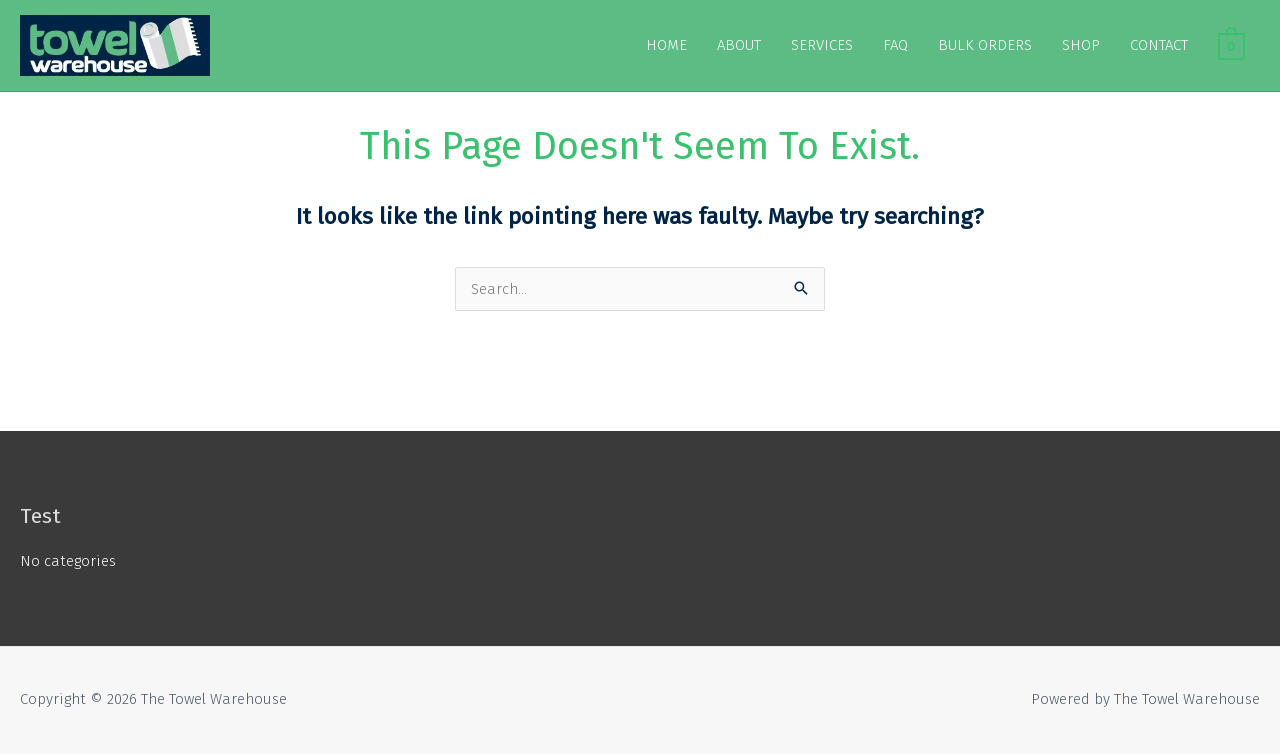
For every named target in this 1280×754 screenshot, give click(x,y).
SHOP (1081, 45)
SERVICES (822, 45)
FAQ (895, 45)
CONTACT (1159, 45)
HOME (666, 45)
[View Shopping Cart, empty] (1231, 45)
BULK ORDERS (985, 45)
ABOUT (739, 45)
